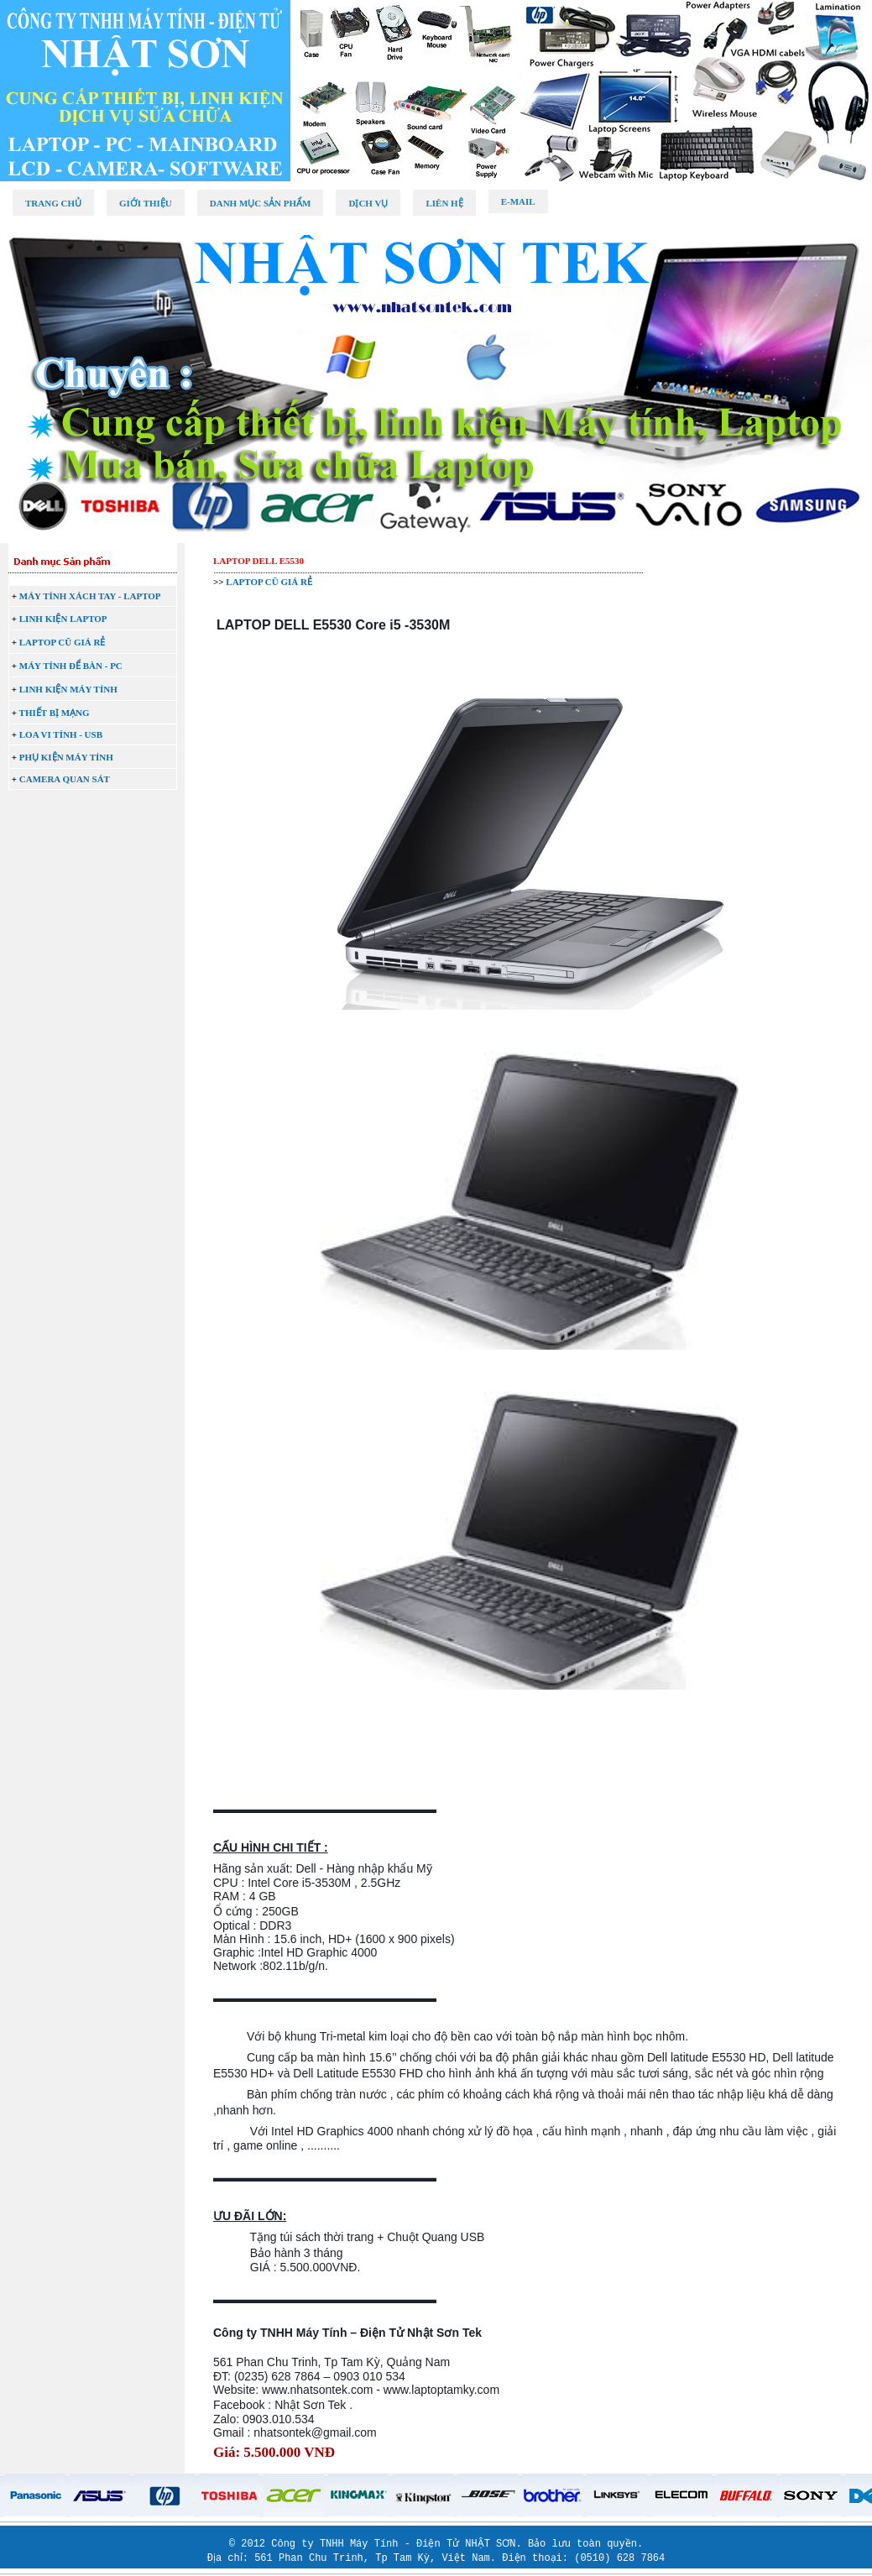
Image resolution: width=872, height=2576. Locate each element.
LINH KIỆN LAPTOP (63, 619)
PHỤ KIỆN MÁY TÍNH (66, 757)
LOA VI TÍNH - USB (60, 734)
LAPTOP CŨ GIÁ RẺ (62, 642)
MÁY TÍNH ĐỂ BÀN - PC (71, 666)
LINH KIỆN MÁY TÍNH (68, 689)
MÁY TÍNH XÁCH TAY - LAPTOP (90, 596)
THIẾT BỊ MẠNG (54, 713)
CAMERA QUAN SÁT (64, 779)
